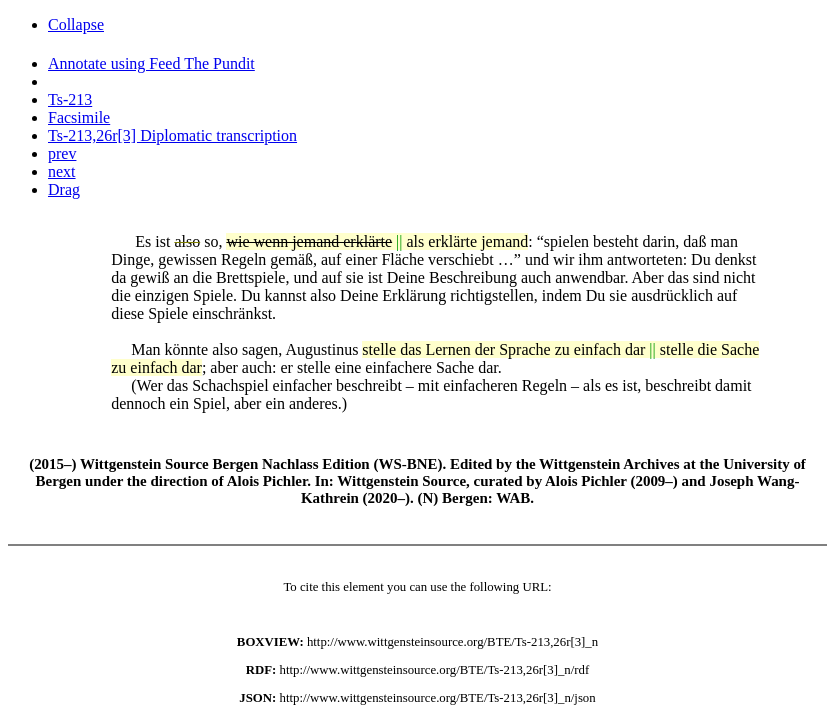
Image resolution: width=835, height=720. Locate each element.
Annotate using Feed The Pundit (151, 63)
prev (62, 153)
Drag (64, 189)
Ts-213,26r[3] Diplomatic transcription (172, 135)
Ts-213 (70, 99)
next (62, 171)
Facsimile (79, 117)
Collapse (76, 24)
